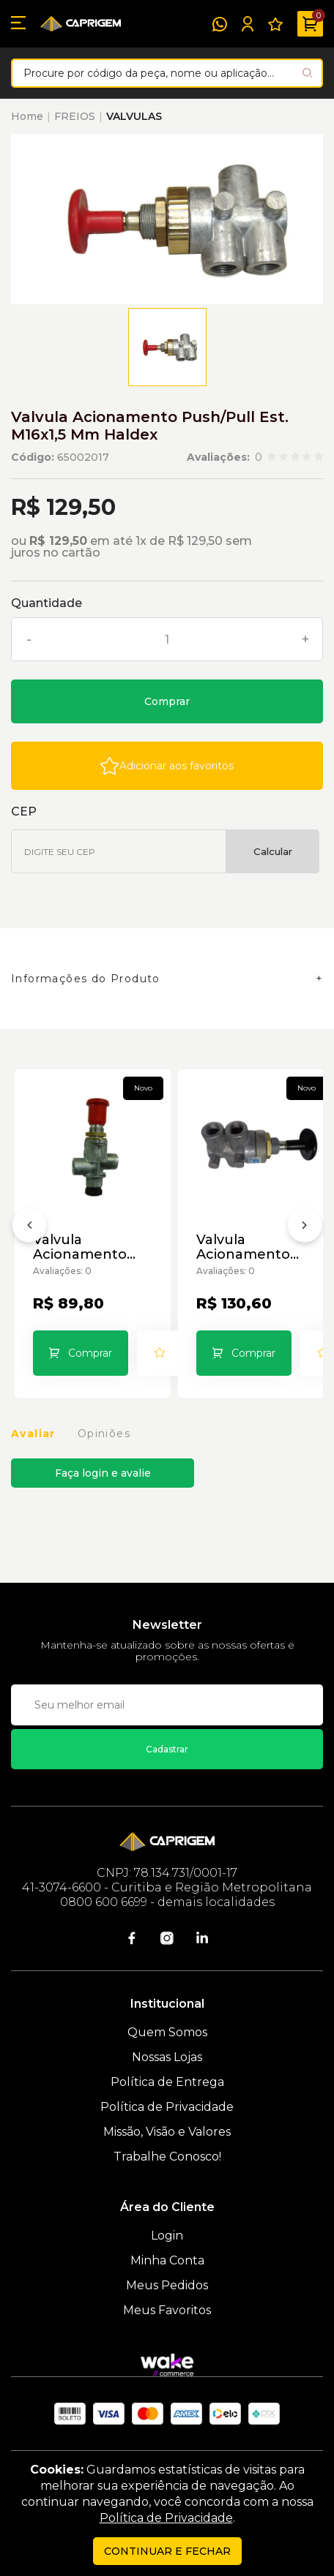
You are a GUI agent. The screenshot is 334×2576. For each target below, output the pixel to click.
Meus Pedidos (167, 2285)
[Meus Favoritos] (275, 24)
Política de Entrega (167, 2082)
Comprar (167, 701)
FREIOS (74, 116)
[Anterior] (29, 1228)
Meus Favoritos (167, 2310)
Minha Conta (167, 2260)
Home (27, 116)
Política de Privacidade (167, 2107)
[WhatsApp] (219, 24)
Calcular (272, 851)
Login (167, 2235)
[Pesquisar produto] (307, 73)
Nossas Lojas (167, 2057)
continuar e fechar (167, 2551)
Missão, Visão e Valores (167, 2132)
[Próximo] (304, 1228)
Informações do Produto (85, 978)
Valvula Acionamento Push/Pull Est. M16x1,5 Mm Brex (91, 1247)
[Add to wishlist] (167, 766)
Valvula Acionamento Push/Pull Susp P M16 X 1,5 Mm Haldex (254, 1247)
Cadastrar (167, 1749)
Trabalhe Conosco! (167, 2156)
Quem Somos (167, 2032)
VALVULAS (134, 116)
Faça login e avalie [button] (103, 1473)
